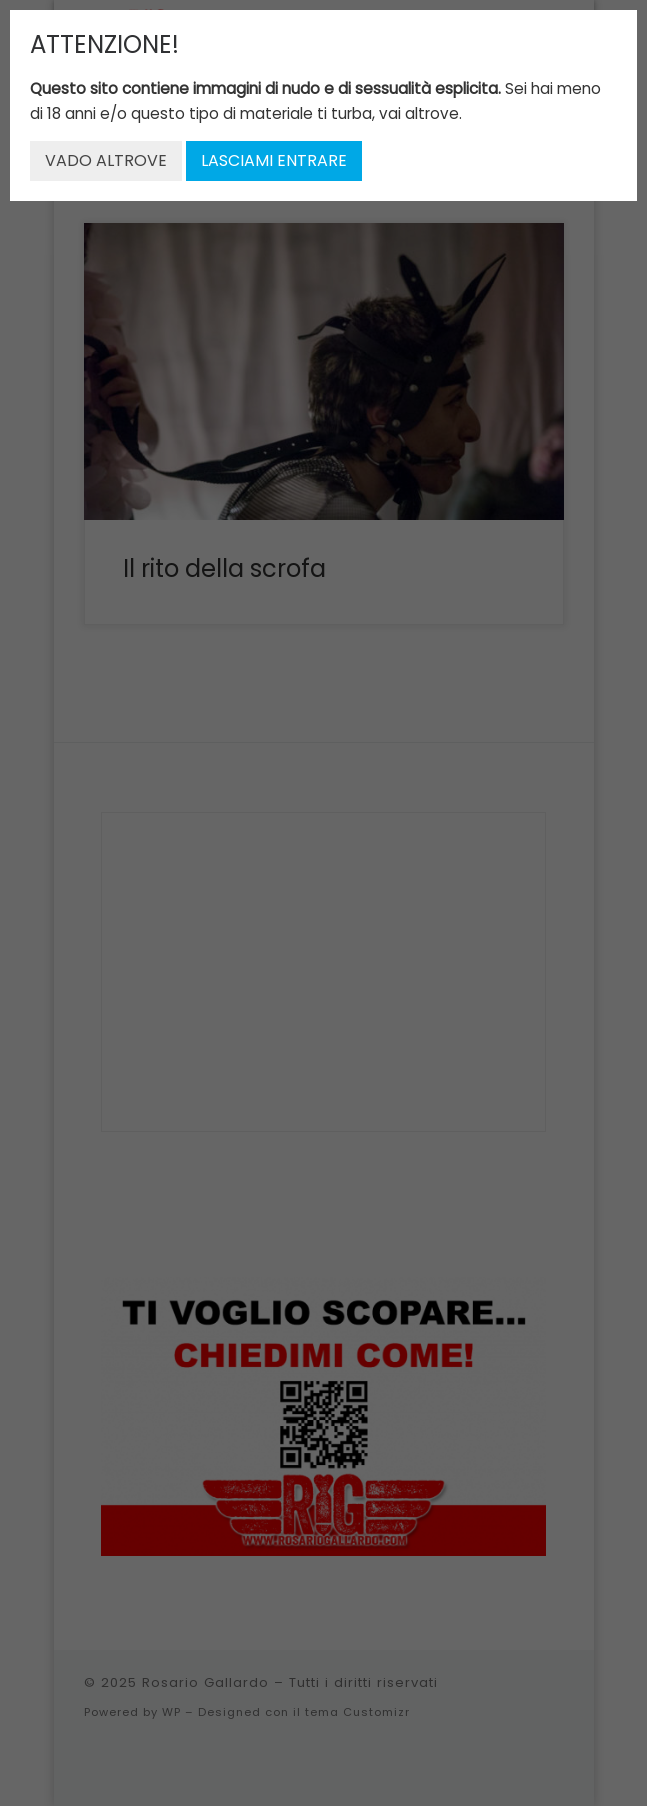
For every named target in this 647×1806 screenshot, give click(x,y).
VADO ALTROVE (106, 160)
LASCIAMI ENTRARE (274, 160)
